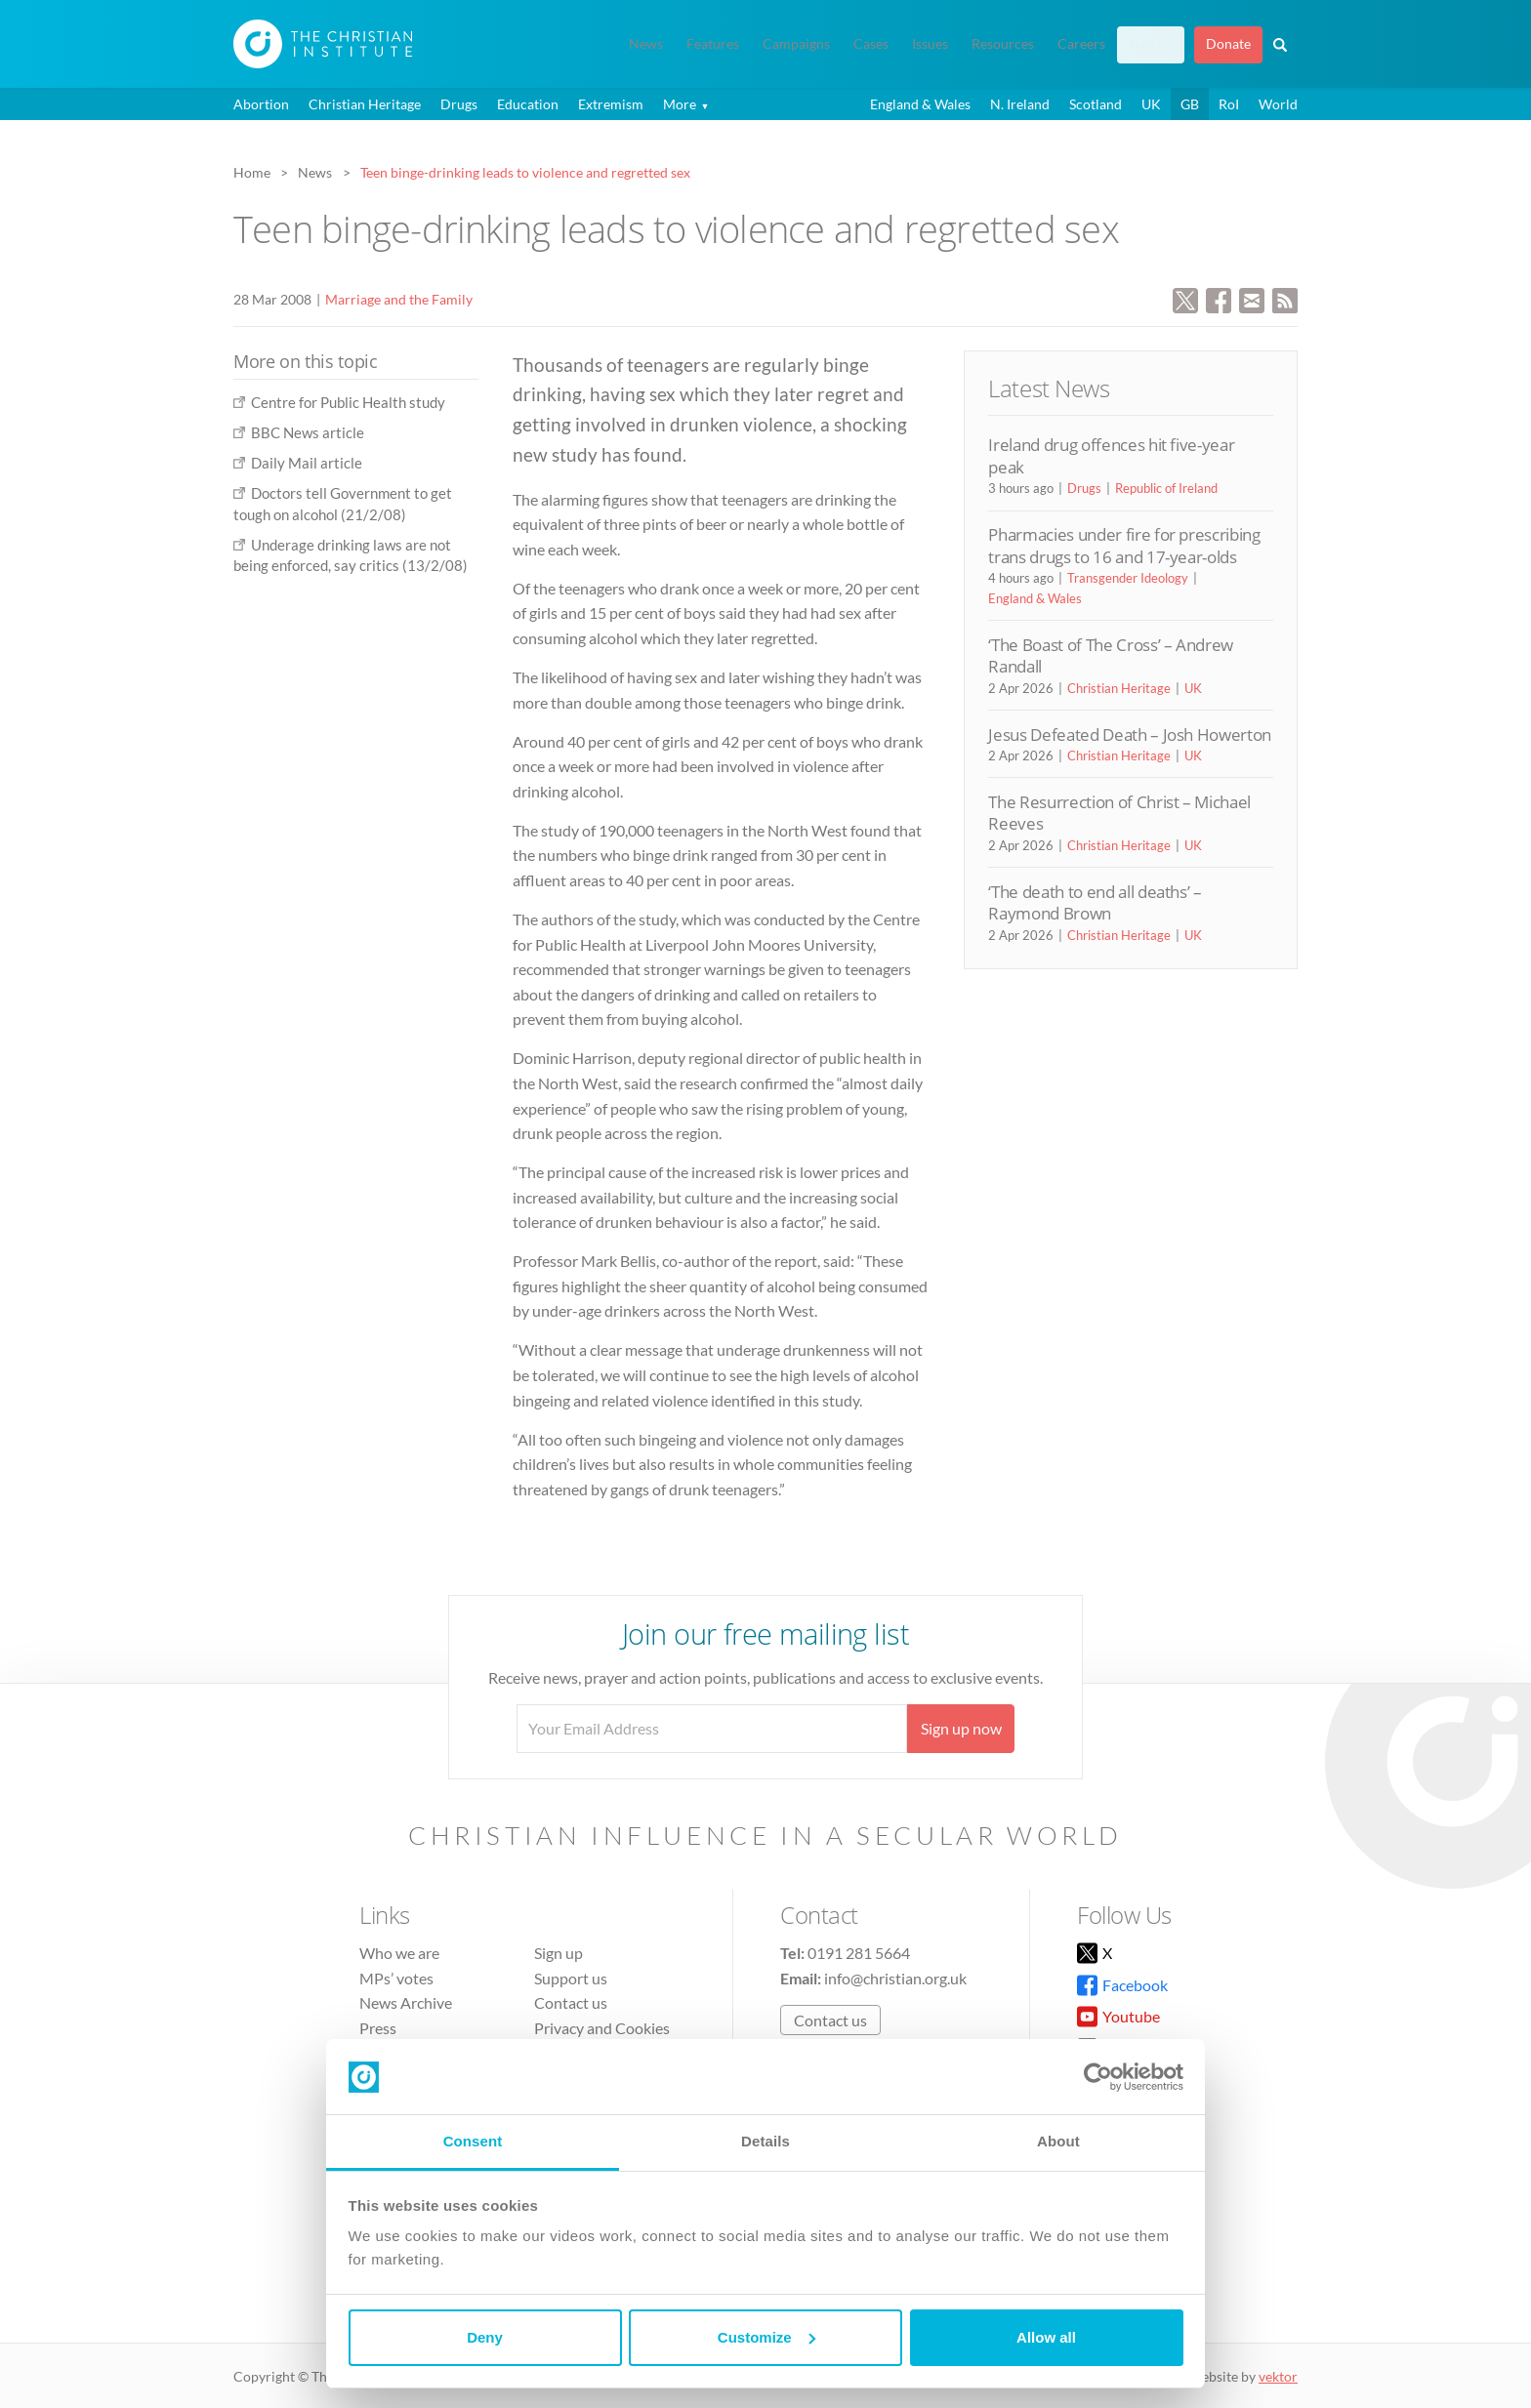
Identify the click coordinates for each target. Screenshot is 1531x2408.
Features (712, 44)
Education (528, 104)
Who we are (399, 1952)
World (1278, 104)
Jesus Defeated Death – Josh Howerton (1129, 734)
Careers (1081, 44)
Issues (930, 44)
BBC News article (307, 432)
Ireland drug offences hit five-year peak (1111, 455)
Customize (766, 2337)
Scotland (1095, 104)
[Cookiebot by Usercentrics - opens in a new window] (1098, 2077)
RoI (1229, 104)
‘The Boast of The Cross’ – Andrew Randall (1110, 655)
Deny (485, 2337)
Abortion (261, 104)
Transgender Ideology (1127, 578)
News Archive (405, 2002)
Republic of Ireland (1166, 488)
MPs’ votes (396, 1978)
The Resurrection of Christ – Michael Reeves (1119, 813)
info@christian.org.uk (895, 1978)
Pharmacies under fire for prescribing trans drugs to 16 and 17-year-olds (1124, 545)
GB (1189, 104)
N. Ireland (1020, 104)
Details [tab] (765, 2141)
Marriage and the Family (399, 299)
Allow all (1046, 2337)
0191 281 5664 (858, 1952)
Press (377, 2028)
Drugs (458, 104)
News (646, 44)
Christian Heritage (365, 104)
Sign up (1151, 44)
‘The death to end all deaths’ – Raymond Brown (1094, 902)
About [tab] (1058, 2141)
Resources (1003, 44)
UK (1151, 104)
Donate (1228, 44)
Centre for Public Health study (348, 402)
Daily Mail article (306, 462)
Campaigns (796, 44)
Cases (871, 44)
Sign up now (961, 1728)
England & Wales (920, 104)
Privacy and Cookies (602, 2028)
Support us (570, 1978)
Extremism (610, 104)
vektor (1278, 2376)
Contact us (570, 2002)
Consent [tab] (473, 2141)
